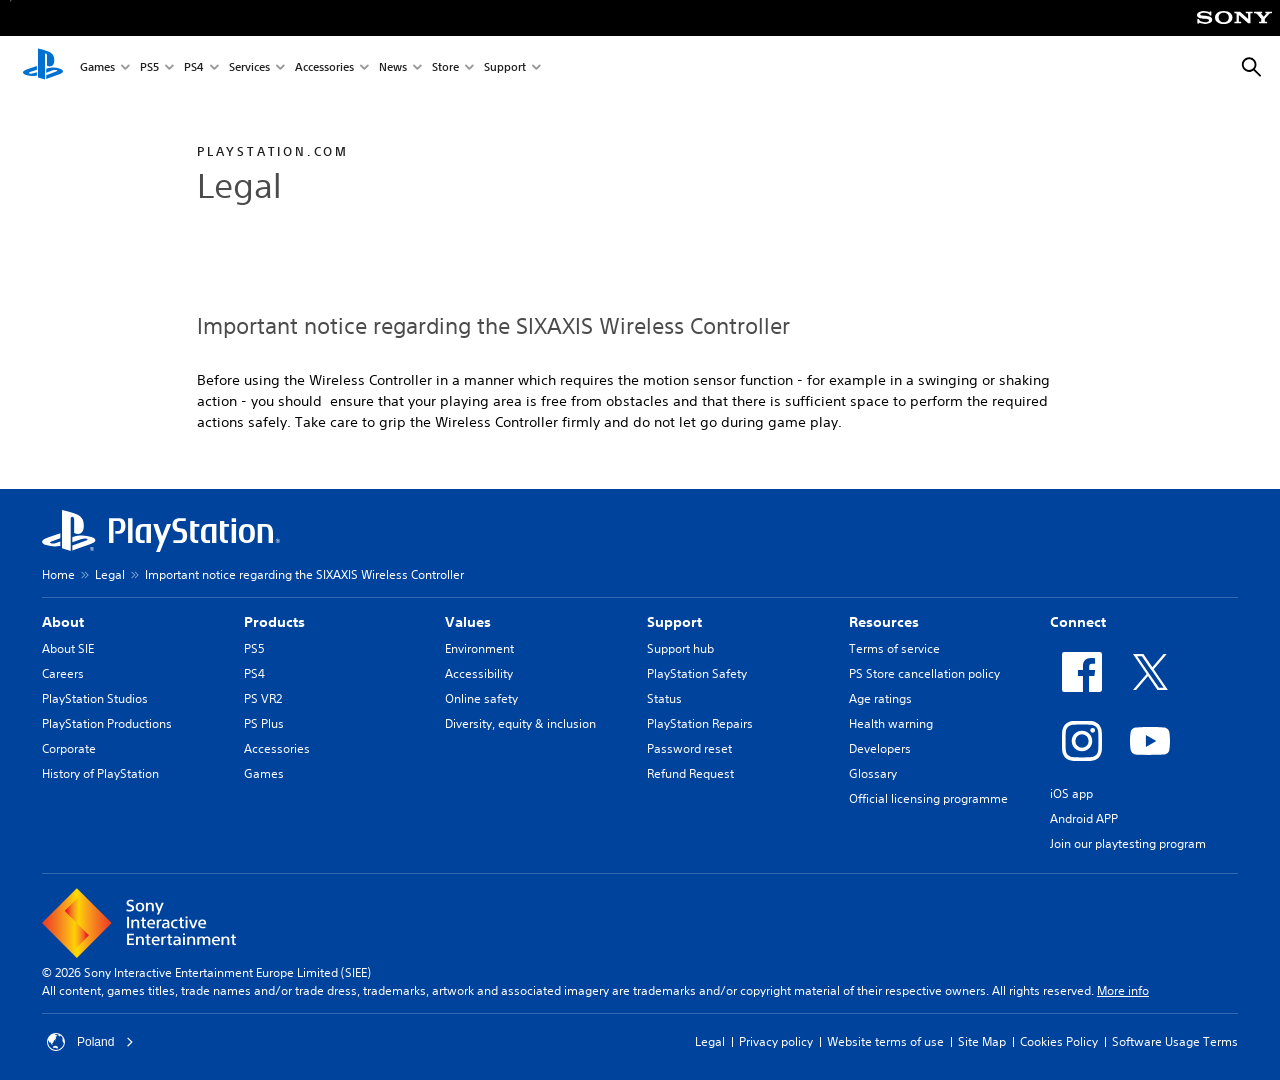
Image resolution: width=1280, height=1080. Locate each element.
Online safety (481, 698)
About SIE (68, 648)
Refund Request (690, 773)
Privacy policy (776, 1041)
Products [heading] (274, 622)
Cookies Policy (1059, 1041)
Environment (479, 648)
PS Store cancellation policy (924, 673)
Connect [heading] (1078, 622)
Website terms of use (885, 1041)
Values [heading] (468, 622)
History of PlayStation (100, 773)
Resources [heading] (884, 622)
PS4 (194, 68)
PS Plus (264, 723)
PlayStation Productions (107, 723)
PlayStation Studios (95, 698)
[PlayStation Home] (43, 68)
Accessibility (479, 673)
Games (97, 68)
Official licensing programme (928, 798)
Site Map (982, 1041)
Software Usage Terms (1175, 1041)
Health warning (891, 723)
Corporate (69, 748)
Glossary (873, 773)
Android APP (1084, 818)
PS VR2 (263, 698)
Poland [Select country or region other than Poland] (90, 1042)
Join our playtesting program (1128, 843)
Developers (880, 748)
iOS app (1071, 793)
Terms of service (894, 648)
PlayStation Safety (697, 673)
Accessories (324, 68)
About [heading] (63, 622)
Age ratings (880, 698)
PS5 (149, 68)
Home (58, 574)
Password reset (689, 748)
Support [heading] (674, 622)
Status (664, 698)
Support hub (680, 648)
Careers (63, 673)
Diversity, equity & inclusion (520, 723)
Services (249, 68)
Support (505, 68)
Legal (110, 574)
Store (445, 68)
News (393, 68)
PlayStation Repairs (700, 723)
